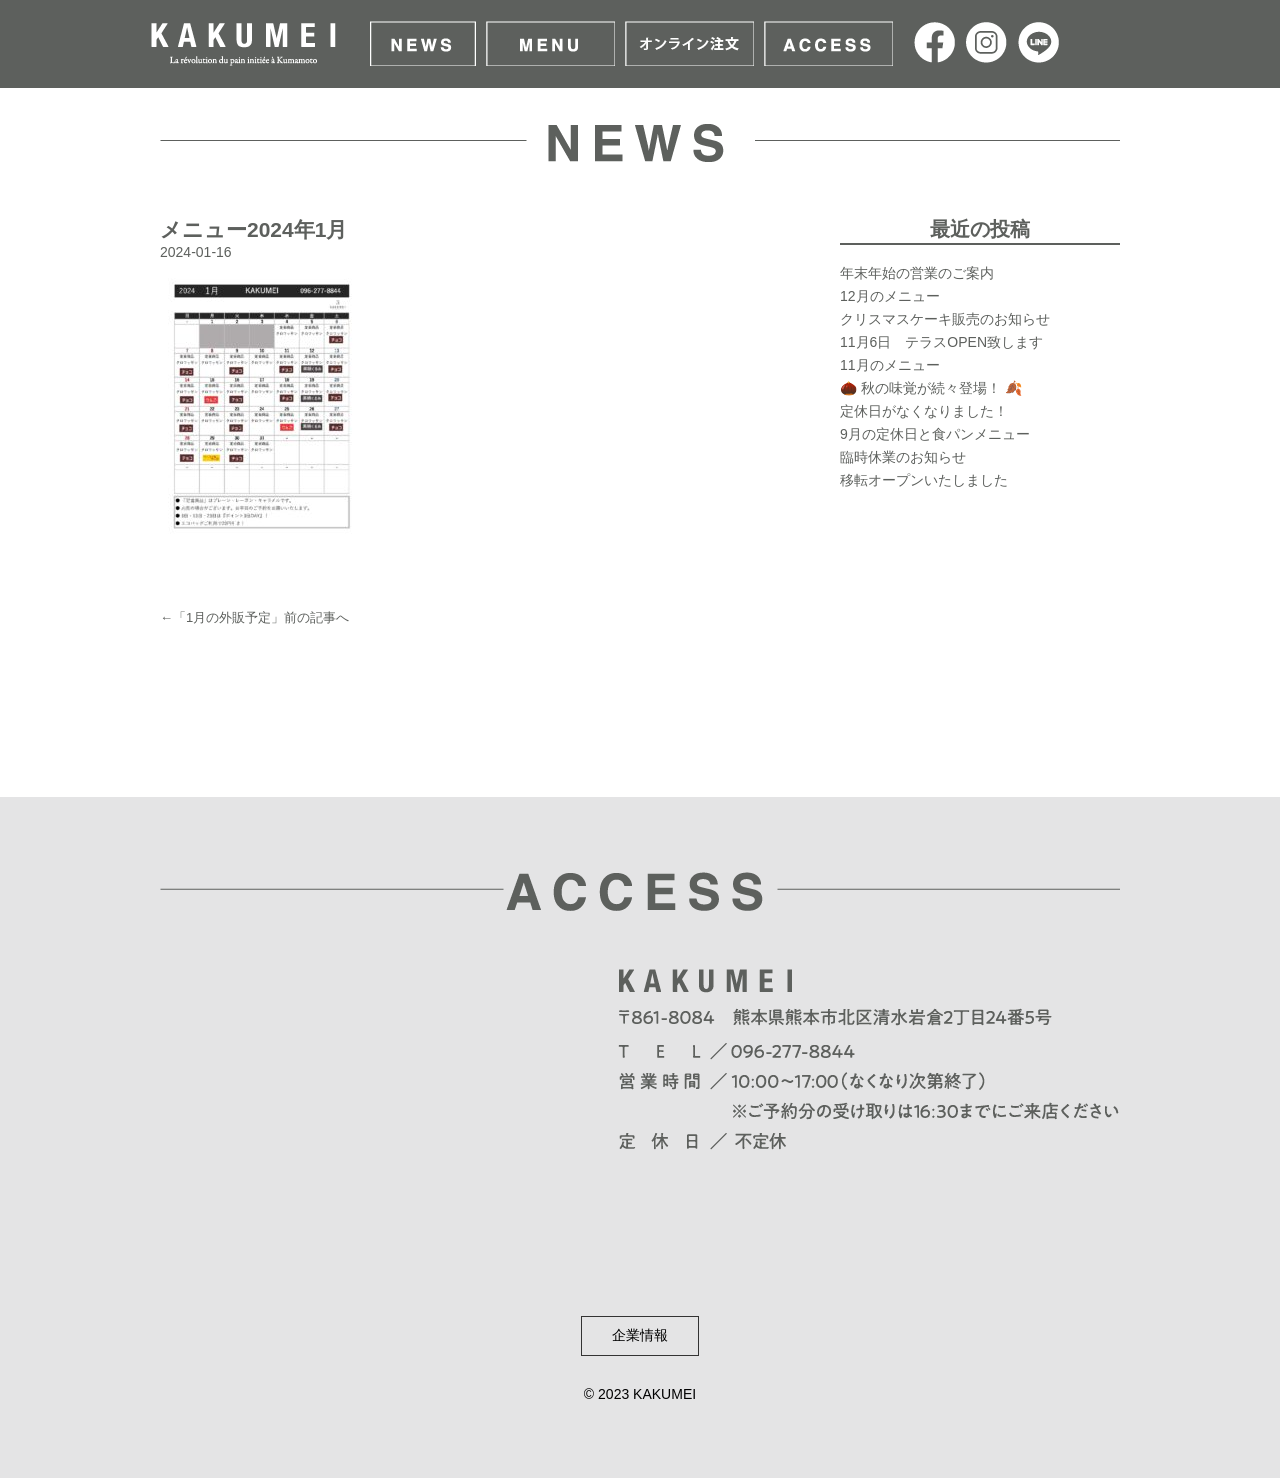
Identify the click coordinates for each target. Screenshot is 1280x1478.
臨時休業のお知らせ (903, 457)
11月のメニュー (890, 365)
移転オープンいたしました (924, 480)
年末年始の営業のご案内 (917, 273)
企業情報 (640, 1335)
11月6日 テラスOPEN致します (941, 342)
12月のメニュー (890, 296)
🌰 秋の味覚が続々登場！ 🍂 (931, 388)
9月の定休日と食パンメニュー (935, 434)
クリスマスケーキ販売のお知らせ (945, 319)
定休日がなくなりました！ (924, 411)
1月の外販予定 (228, 617)
